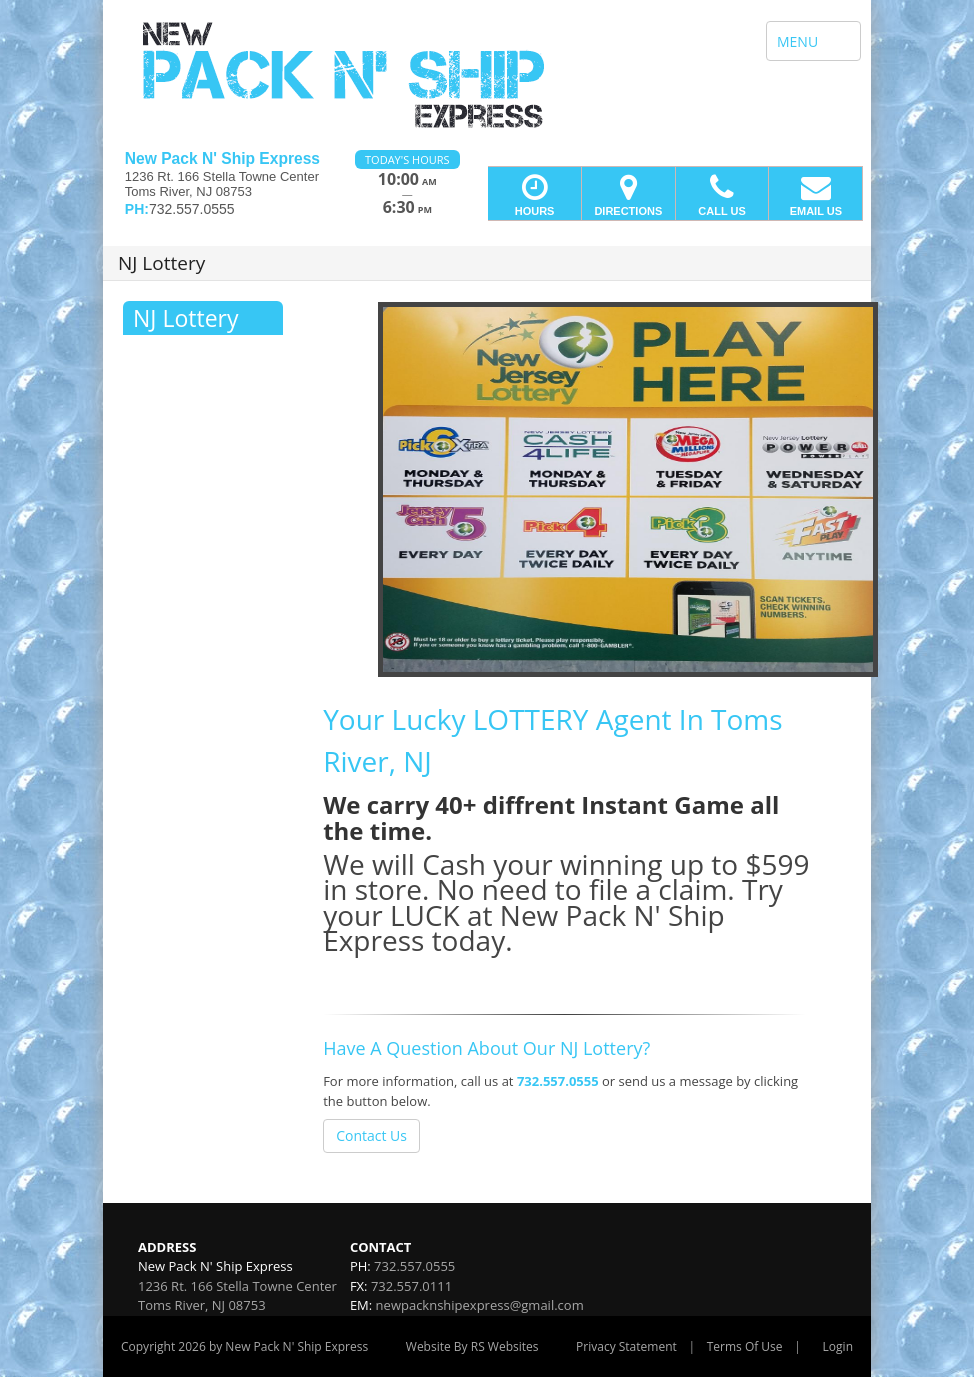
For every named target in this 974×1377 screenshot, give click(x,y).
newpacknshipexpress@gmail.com (480, 1305)
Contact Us (371, 1135)
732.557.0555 (558, 1081)
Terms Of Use (745, 1346)
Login (838, 1346)
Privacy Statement (626, 1346)
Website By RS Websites (472, 1346)
